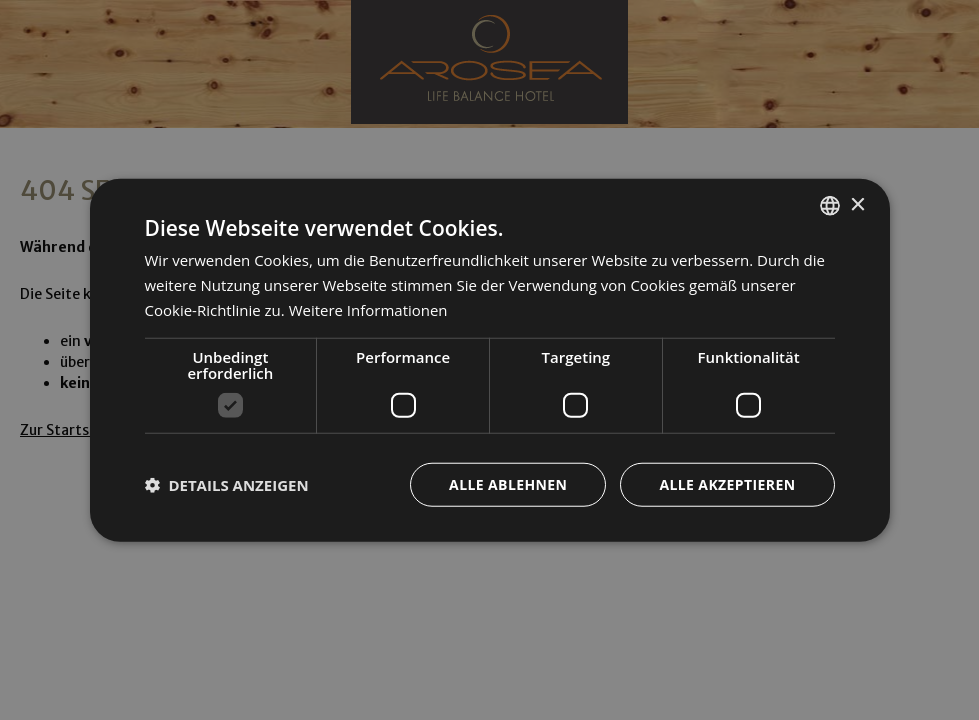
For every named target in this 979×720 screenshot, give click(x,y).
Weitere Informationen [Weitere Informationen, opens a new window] (368, 310)
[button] (227, 484)
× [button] (857, 204)
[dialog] (490, 360)
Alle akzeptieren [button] (727, 483)
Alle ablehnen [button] (508, 483)
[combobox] (830, 206)
